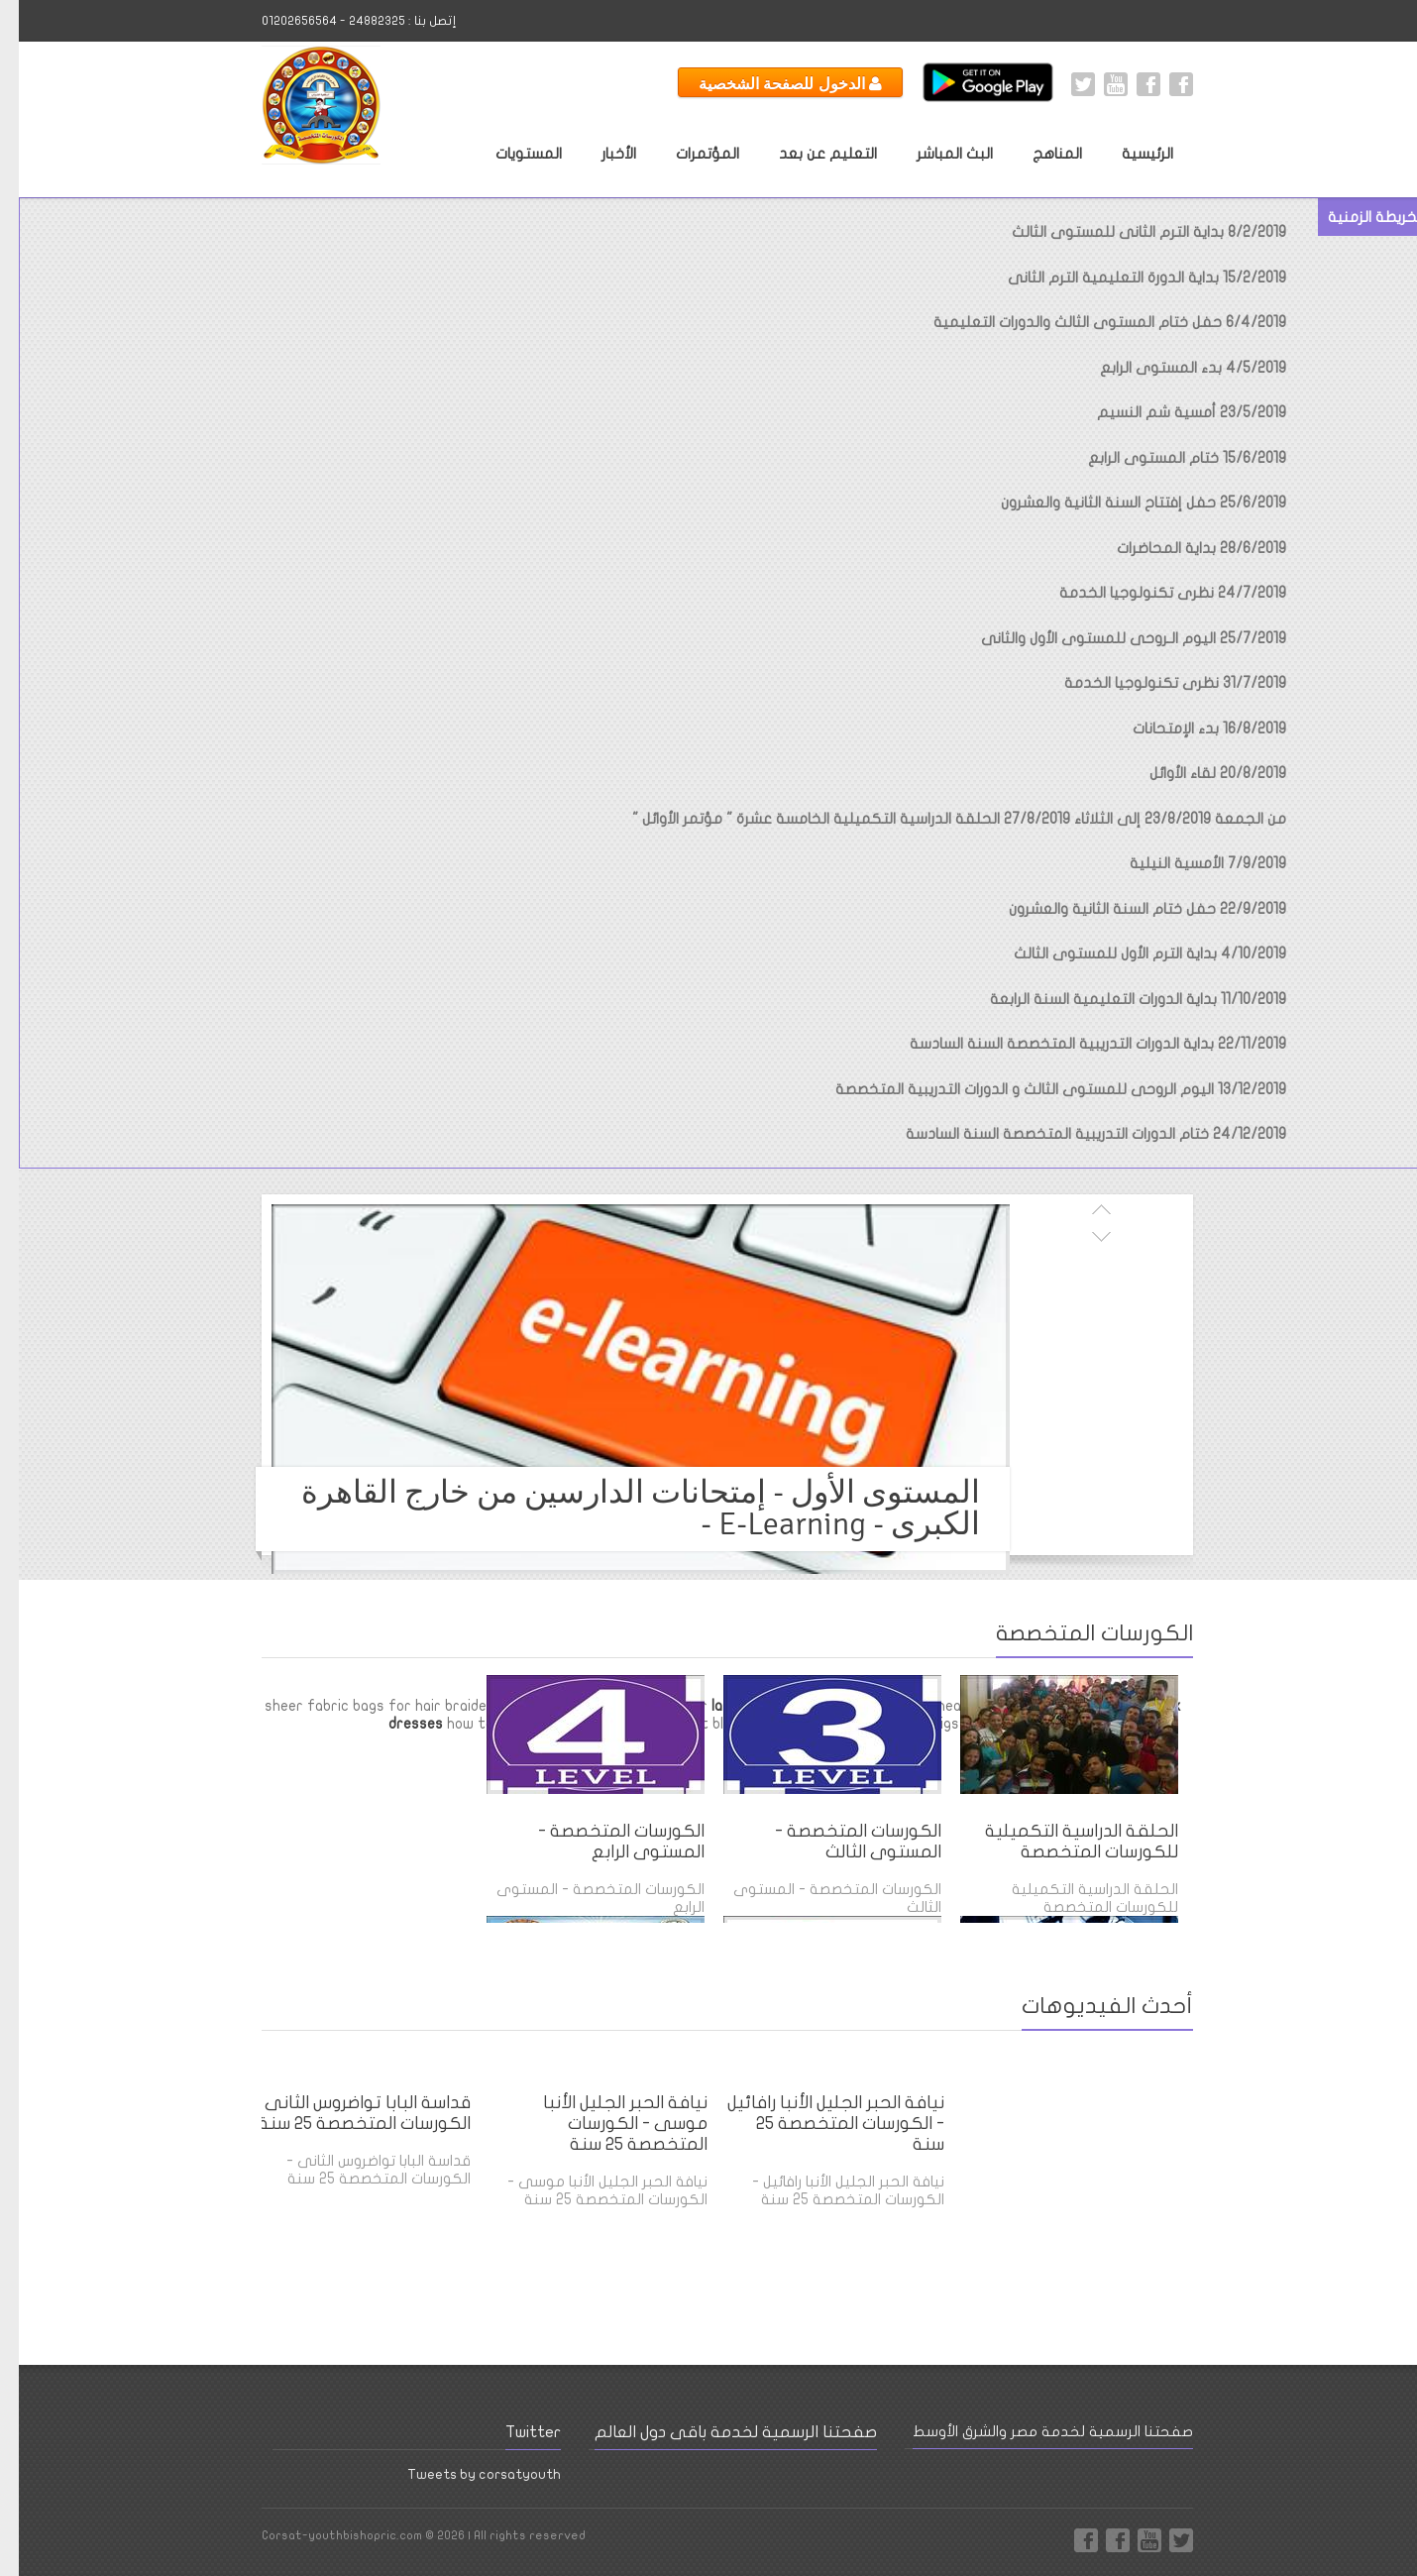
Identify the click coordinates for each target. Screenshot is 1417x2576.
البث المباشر (936, 154)
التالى (1082, 1234)
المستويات (510, 154)
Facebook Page (1067, 2540)
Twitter (1064, 84)
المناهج (1038, 154)
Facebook (1162, 84)
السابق (1082, 1212)
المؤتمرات (688, 154)
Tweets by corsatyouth (465, 2474)
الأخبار (600, 154)
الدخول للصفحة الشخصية (771, 83)
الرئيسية (1128, 154)
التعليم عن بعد (809, 154)
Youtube (1097, 84)
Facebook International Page (1130, 84)
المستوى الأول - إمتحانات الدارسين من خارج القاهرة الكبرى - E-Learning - (622, 1508)
